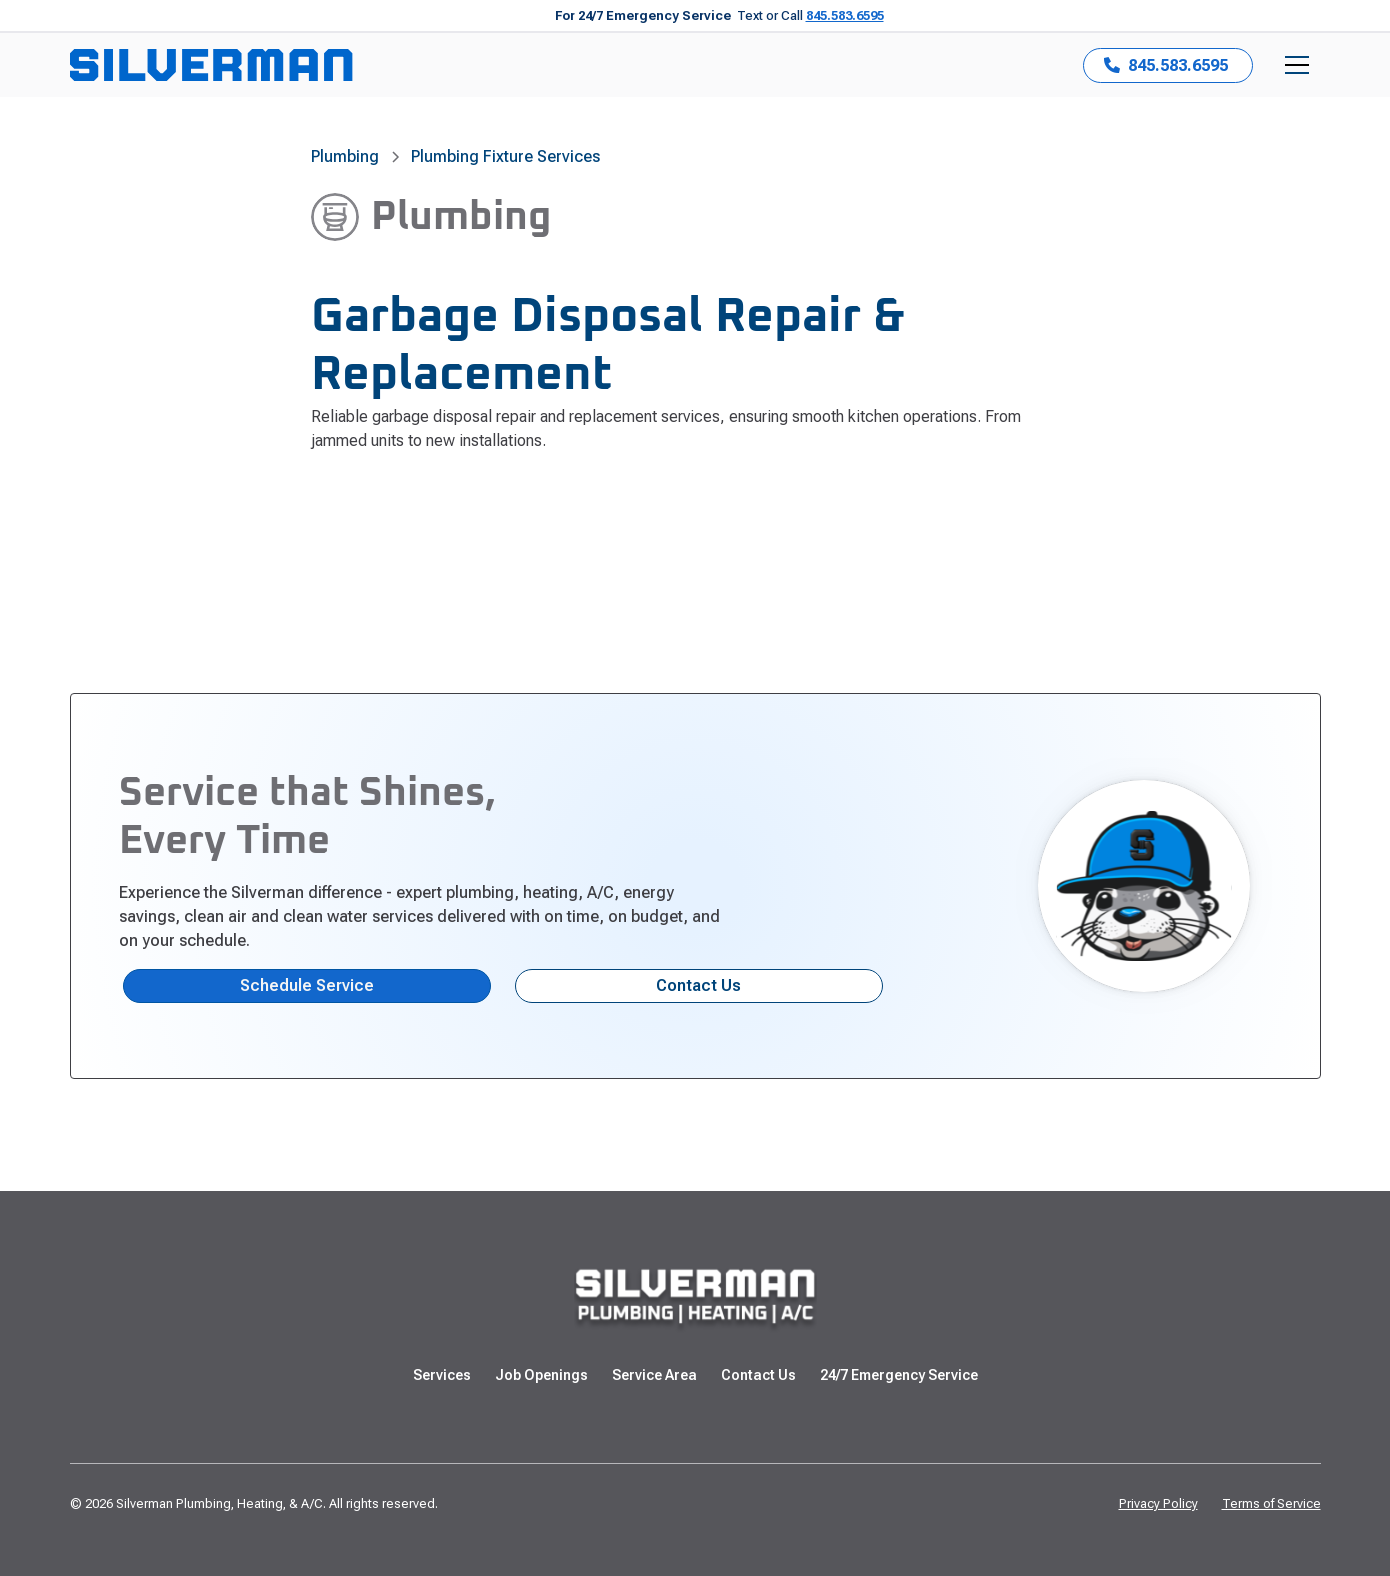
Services (442, 1375)
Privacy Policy (1158, 1503)
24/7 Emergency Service (899, 1375)
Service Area (654, 1375)
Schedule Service (307, 985)
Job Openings (541, 1375)
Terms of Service (1271, 1503)
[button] (1297, 65)
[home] (211, 65)
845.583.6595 (845, 15)
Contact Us (698, 985)
